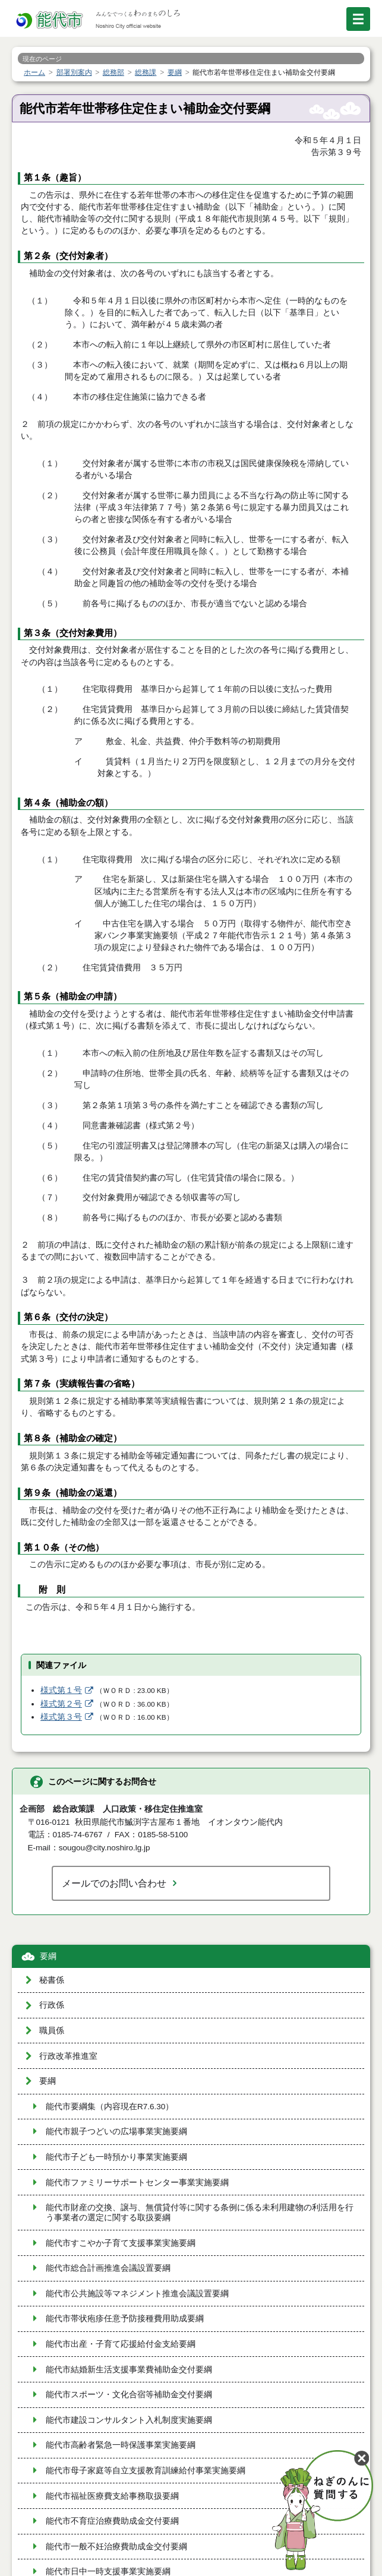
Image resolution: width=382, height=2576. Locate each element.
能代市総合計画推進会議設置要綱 (108, 2268)
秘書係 (51, 1980)
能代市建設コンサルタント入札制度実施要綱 (129, 2420)
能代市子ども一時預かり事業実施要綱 (116, 2157)
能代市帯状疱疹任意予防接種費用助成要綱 (125, 2318)
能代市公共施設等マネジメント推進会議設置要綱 (137, 2293)
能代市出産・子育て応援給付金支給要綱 (120, 2344)
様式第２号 (61, 1704)
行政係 (51, 2005)
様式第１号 (61, 1690)
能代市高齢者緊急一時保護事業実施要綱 (120, 2445)
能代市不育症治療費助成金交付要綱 (112, 2521)
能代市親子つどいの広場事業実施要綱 (116, 2131)
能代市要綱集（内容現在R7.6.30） (109, 2106)
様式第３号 (61, 1717)
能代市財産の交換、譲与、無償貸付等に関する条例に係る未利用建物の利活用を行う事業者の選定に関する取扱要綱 (199, 2212)
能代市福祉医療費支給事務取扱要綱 (112, 2496)
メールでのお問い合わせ (114, 1883)
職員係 (51, 2030)
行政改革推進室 (68, 2056)
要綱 (48, 1956)
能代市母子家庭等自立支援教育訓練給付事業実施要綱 (145, 2470)
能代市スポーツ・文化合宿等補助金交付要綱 (129, 2394)
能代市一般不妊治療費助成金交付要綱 (116, 2546)
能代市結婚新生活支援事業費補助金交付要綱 (129, 2369)
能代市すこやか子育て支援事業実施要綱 (120, 2243)
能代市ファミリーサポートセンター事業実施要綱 (137, 2182)
